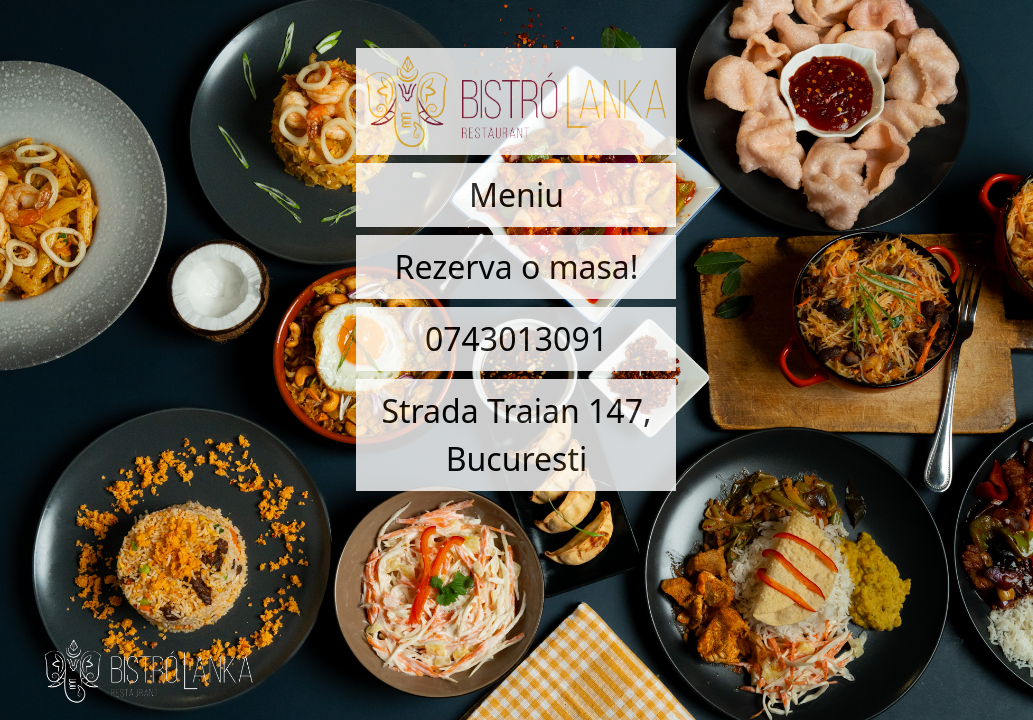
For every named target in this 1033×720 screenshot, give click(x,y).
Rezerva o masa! (517, 266)
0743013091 (516, 338)
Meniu (516, 194)
